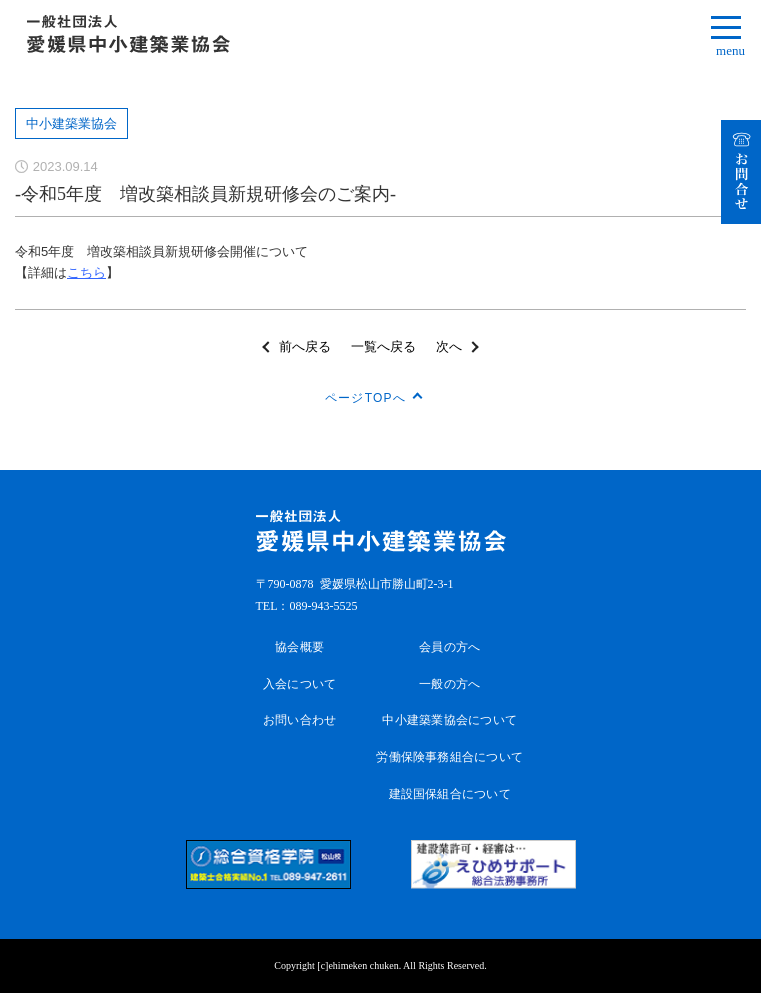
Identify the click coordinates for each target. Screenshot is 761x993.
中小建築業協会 (71, 123)
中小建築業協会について (449, 720)
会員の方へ (449, 647)
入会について (299, 684)
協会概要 (299, 647)
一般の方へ (449, 684)
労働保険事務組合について (449, 757)
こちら (86, 272)
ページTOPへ (365, 398)
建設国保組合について (450, 794)
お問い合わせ (299, 720)
